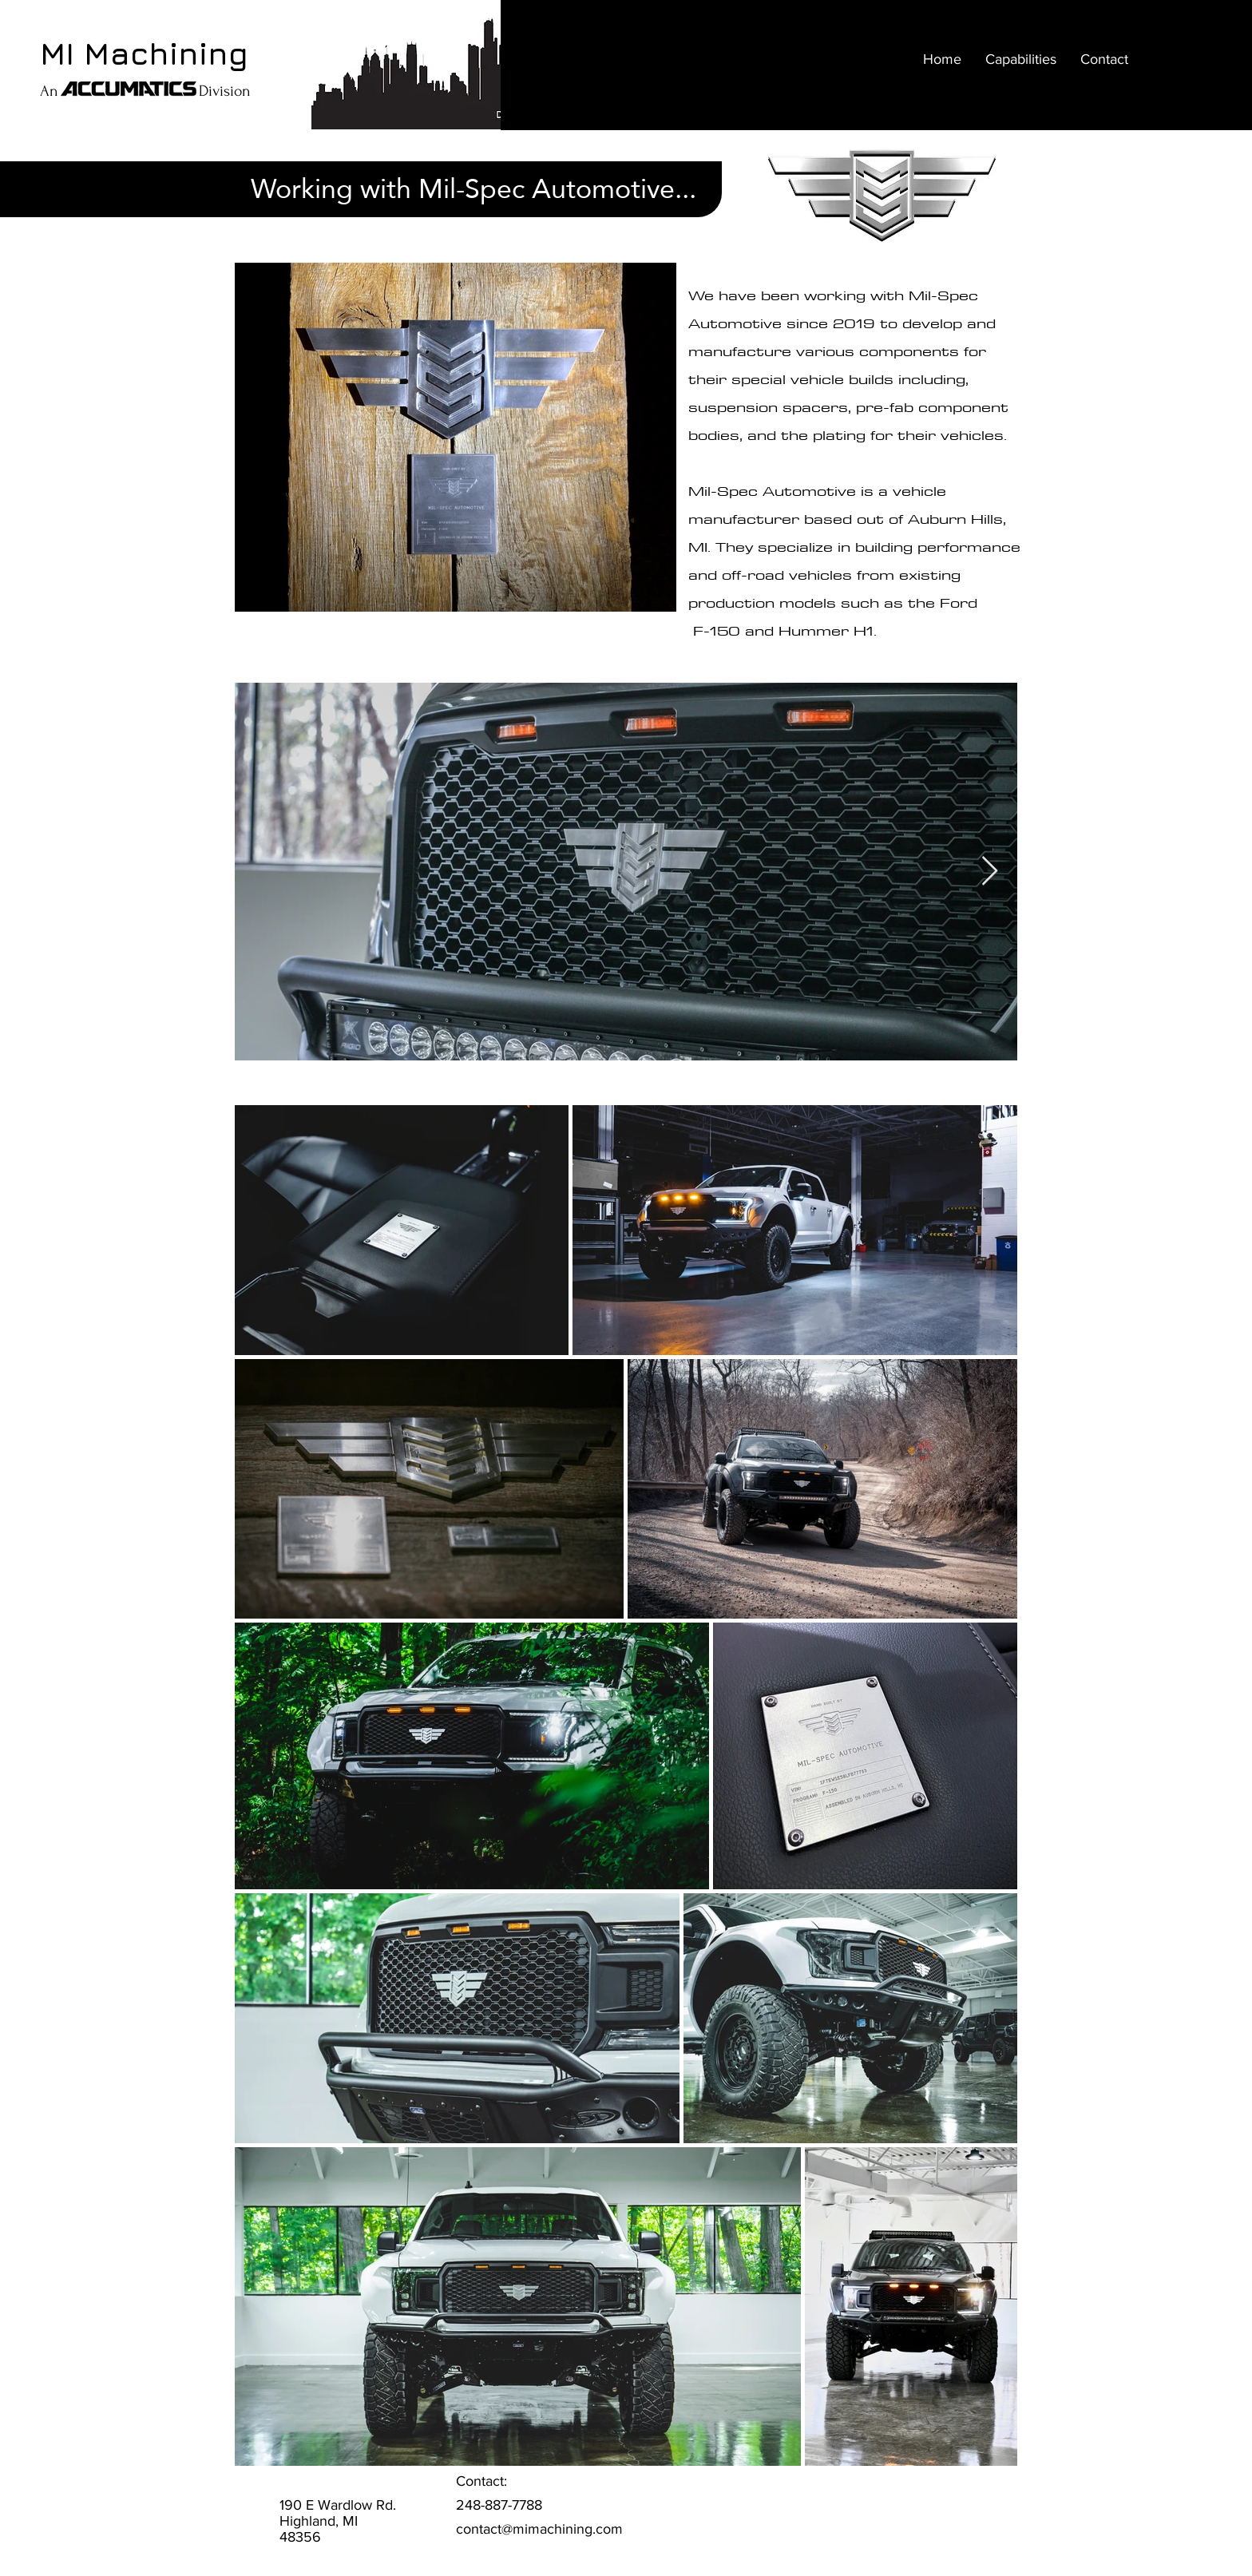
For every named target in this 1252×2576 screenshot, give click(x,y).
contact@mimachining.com (539, 2529)
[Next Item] (990, 871)
